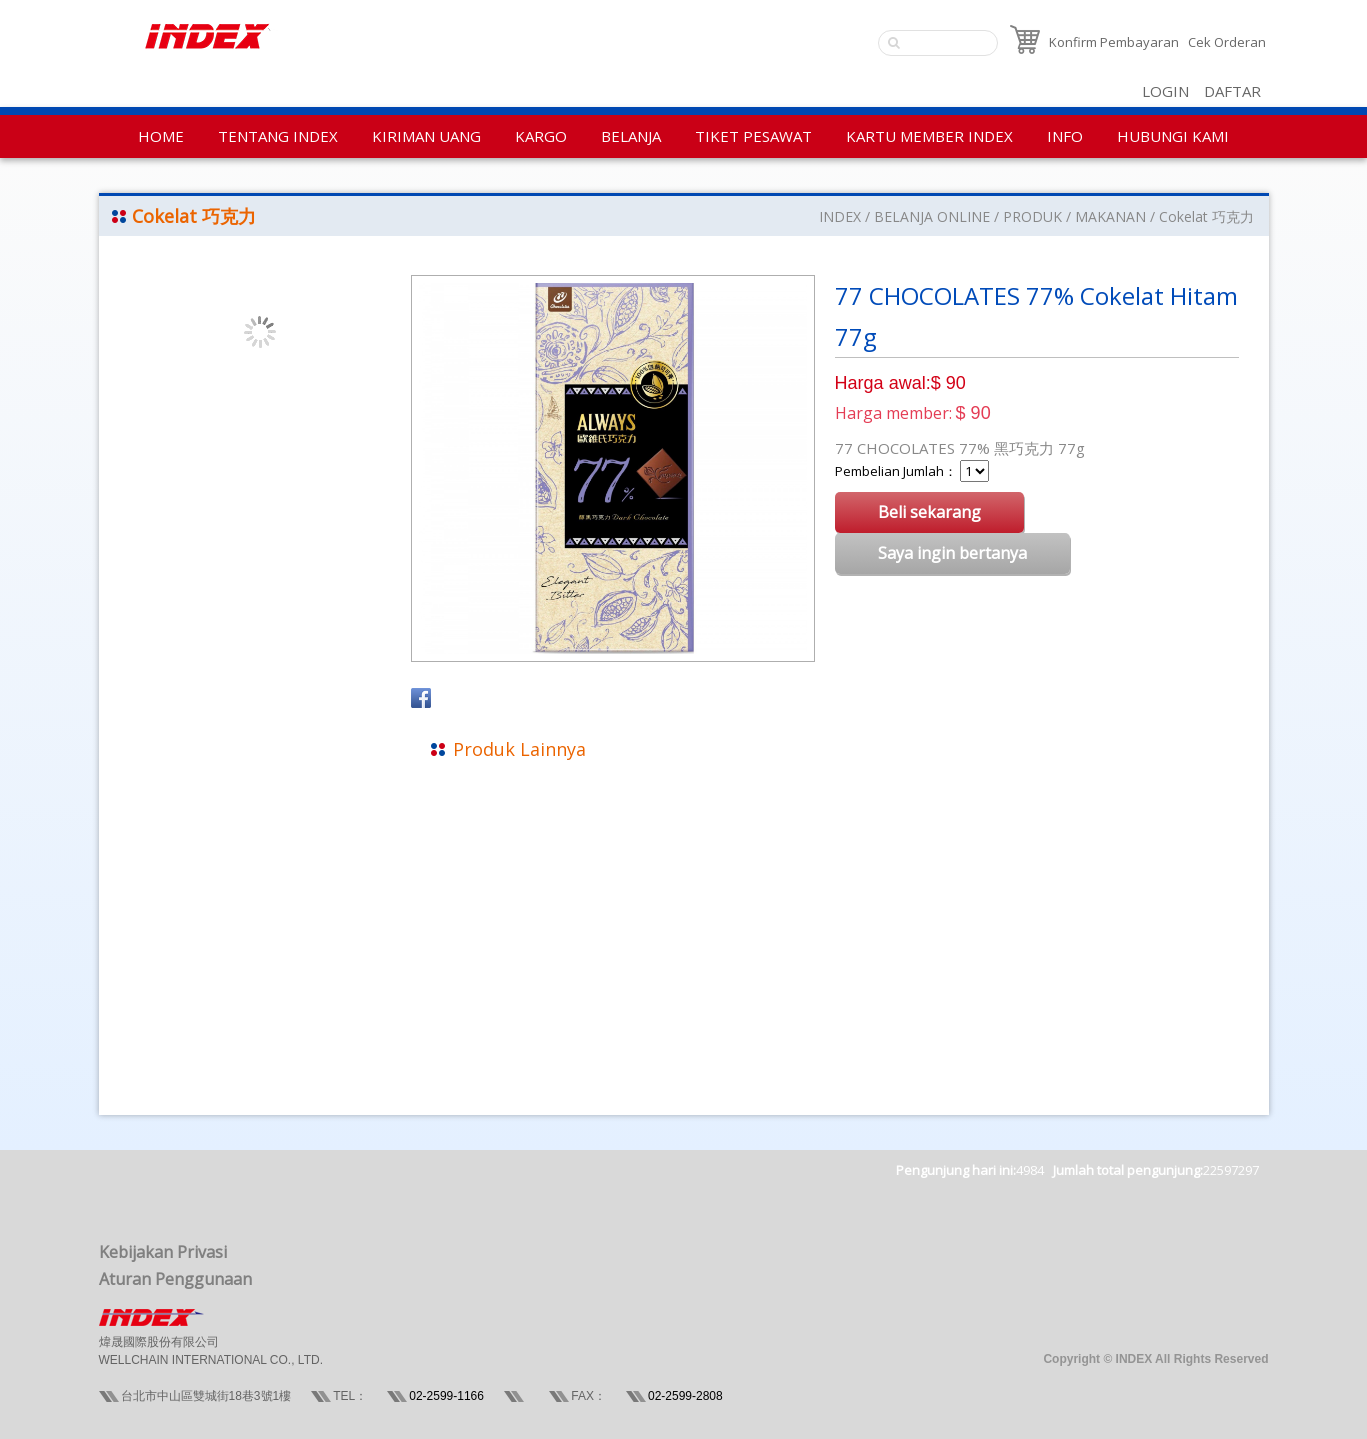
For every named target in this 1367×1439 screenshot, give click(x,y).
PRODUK (1032, 216)
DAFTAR (1232, 91)
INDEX (840, 216)
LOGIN (1165, 91)
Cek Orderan (1227, 42)
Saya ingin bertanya (952, 553)
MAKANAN (1110, 216)
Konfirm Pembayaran (1114, 42)
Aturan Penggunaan (175, 1279)
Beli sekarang (929, 512)
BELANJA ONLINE (932, 216)
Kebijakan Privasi (163, 1252)
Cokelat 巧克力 (1206, 216)
